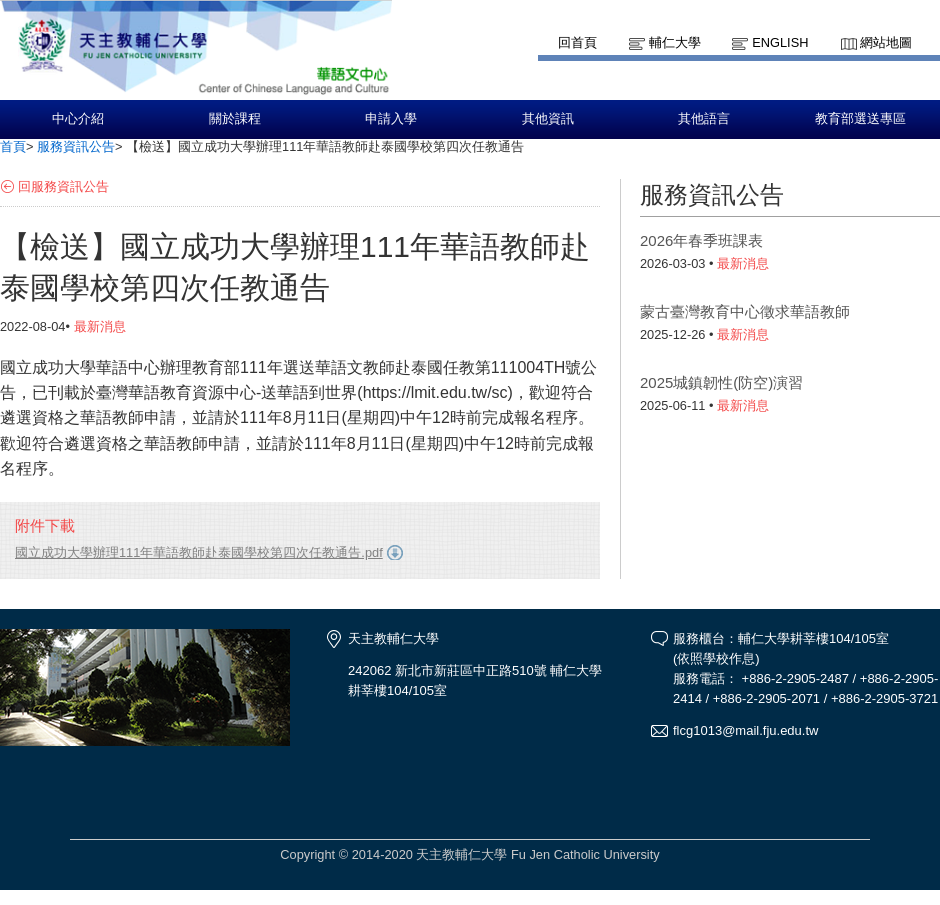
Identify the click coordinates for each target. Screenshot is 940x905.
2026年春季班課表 (701, 240)
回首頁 (577, 42)
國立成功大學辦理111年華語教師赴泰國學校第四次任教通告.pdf (199, 552)
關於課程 (235, 119)
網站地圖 (886, 42)
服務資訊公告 (76, 146)
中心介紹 (78, 119)
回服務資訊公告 (63, 186)
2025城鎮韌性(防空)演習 (721, 382)
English (780, 42)
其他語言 (704, 119)
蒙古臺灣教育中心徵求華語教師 (745, 311)
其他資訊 (548, 119)
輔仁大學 (675, 42)
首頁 (13, 146)
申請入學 (391, 119)
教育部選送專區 (860, 119)
